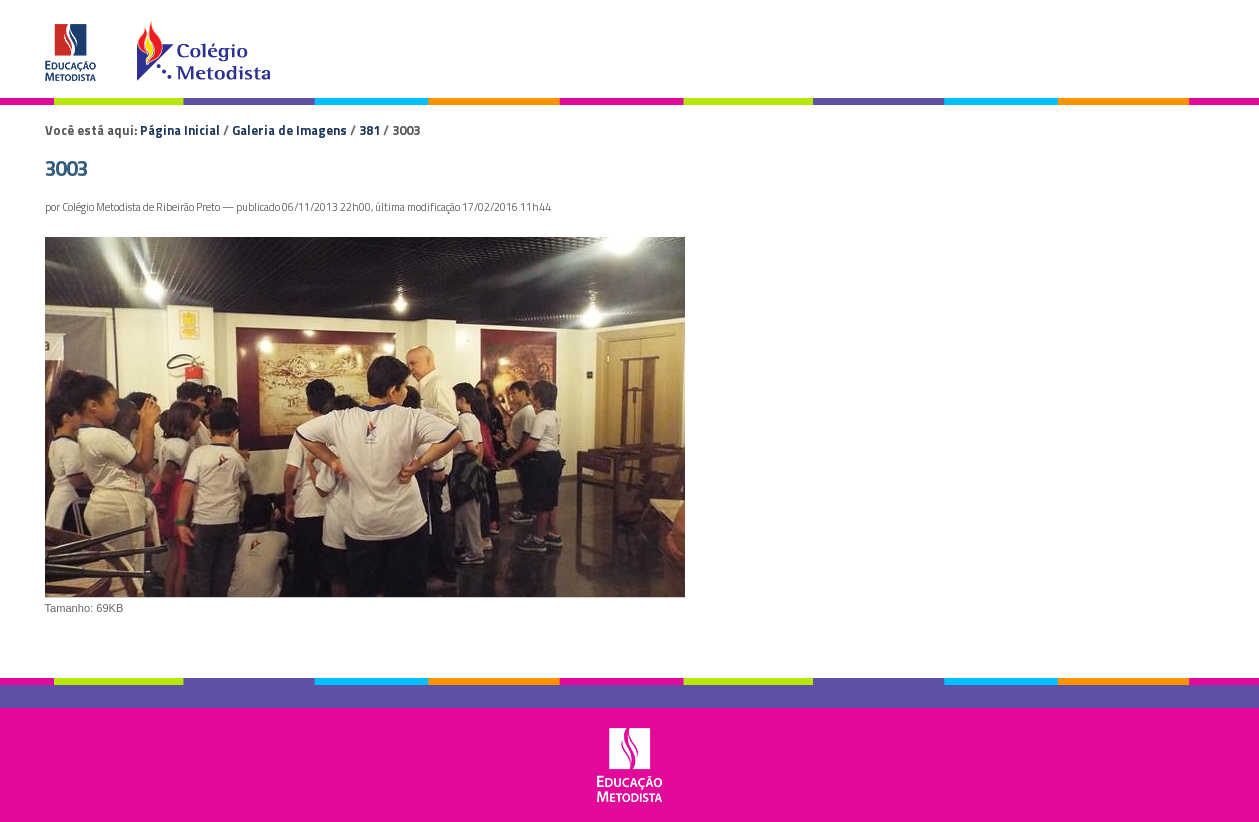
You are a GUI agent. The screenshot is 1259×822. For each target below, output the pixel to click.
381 (369, 130)
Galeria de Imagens (289, 130)
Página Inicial (180, 130)
